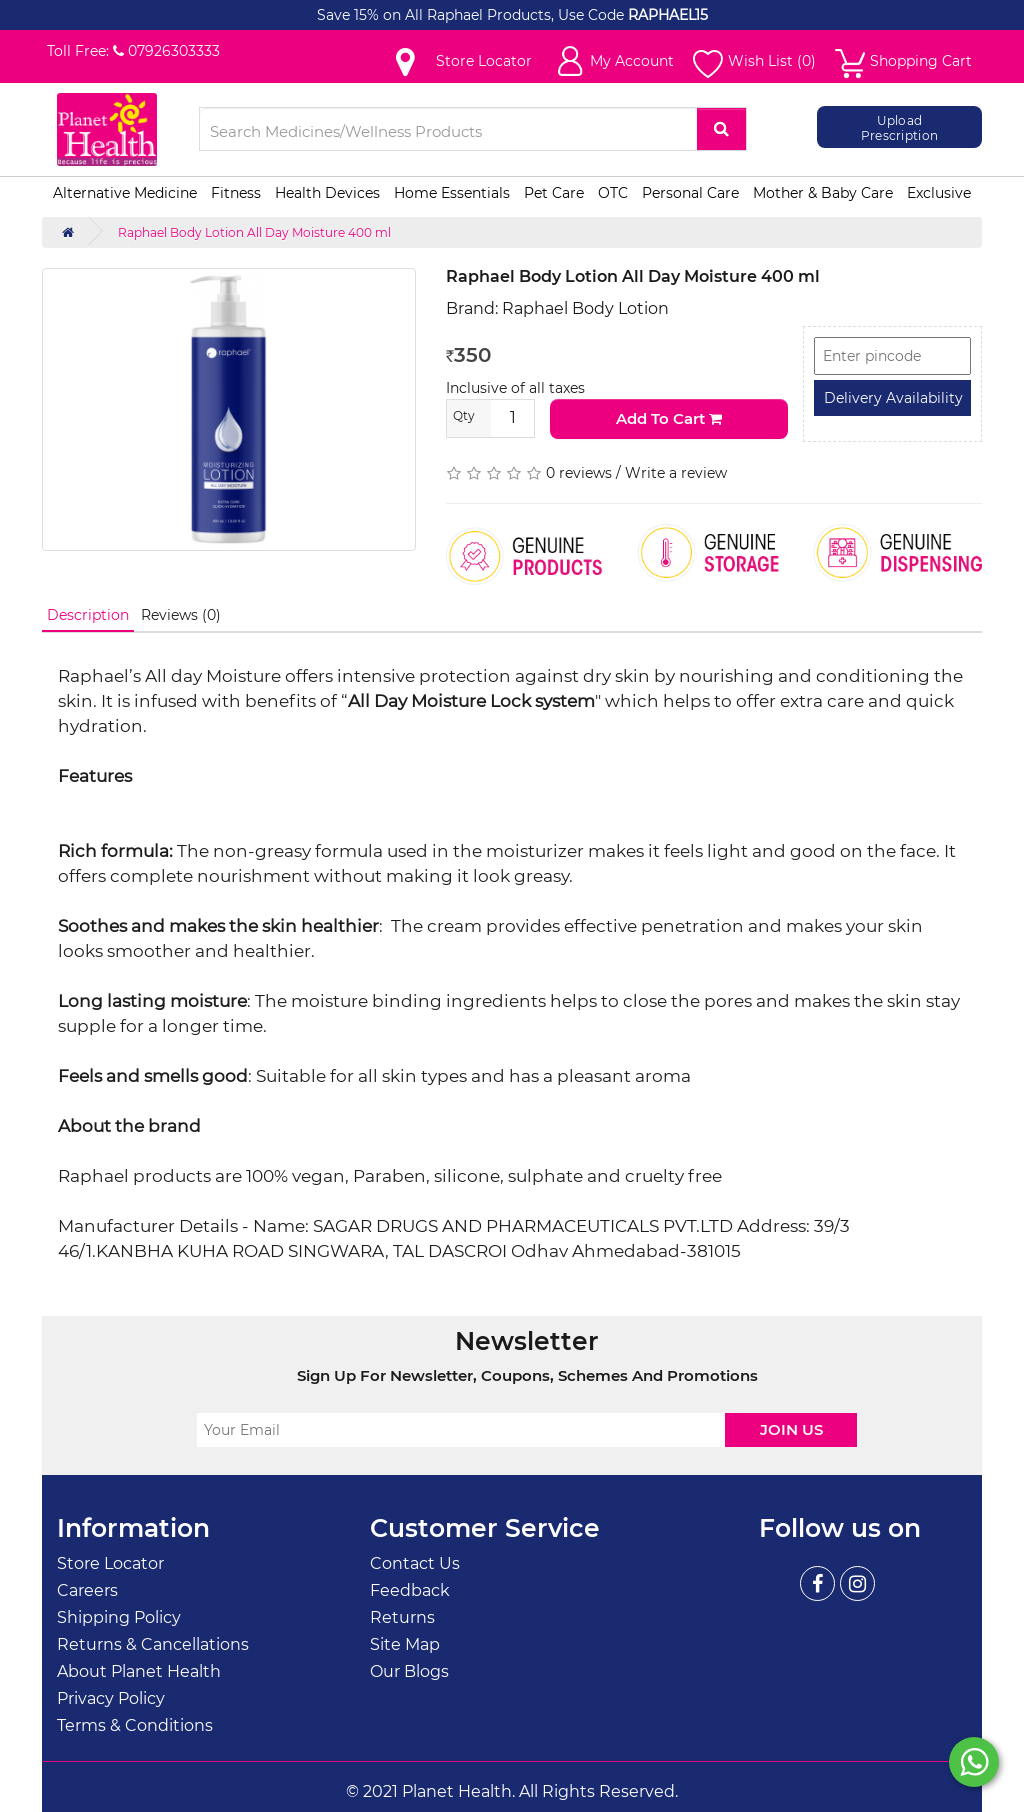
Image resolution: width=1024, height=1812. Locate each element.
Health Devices (327, 193)
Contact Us (415, 1563)
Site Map (405, 1644)
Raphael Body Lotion (585, 308)
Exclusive (939, 193)
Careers (87, 1590)
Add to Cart (669, 418)
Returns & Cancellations (153, 1644)
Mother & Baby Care (823, 193)
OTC (613, 193)
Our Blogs (409, 1671)
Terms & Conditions (135, 1725)
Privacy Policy (111, 1698)
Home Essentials (452, 193)
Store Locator (110, 1563)
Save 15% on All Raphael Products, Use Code (472, 15)
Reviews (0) (181, 615)
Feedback (410, 1590)
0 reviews (579, 473)
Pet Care (554, 193)
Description (88, 615)
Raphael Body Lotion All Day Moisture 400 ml (254, 232)
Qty (464, 415)
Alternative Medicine (125, 193)
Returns (402, 1617)
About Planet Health (139, 1671)
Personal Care (690, 193)
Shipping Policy (119, 1617)
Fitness (236, 193)
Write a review (676, 473)
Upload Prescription (899, 127)
